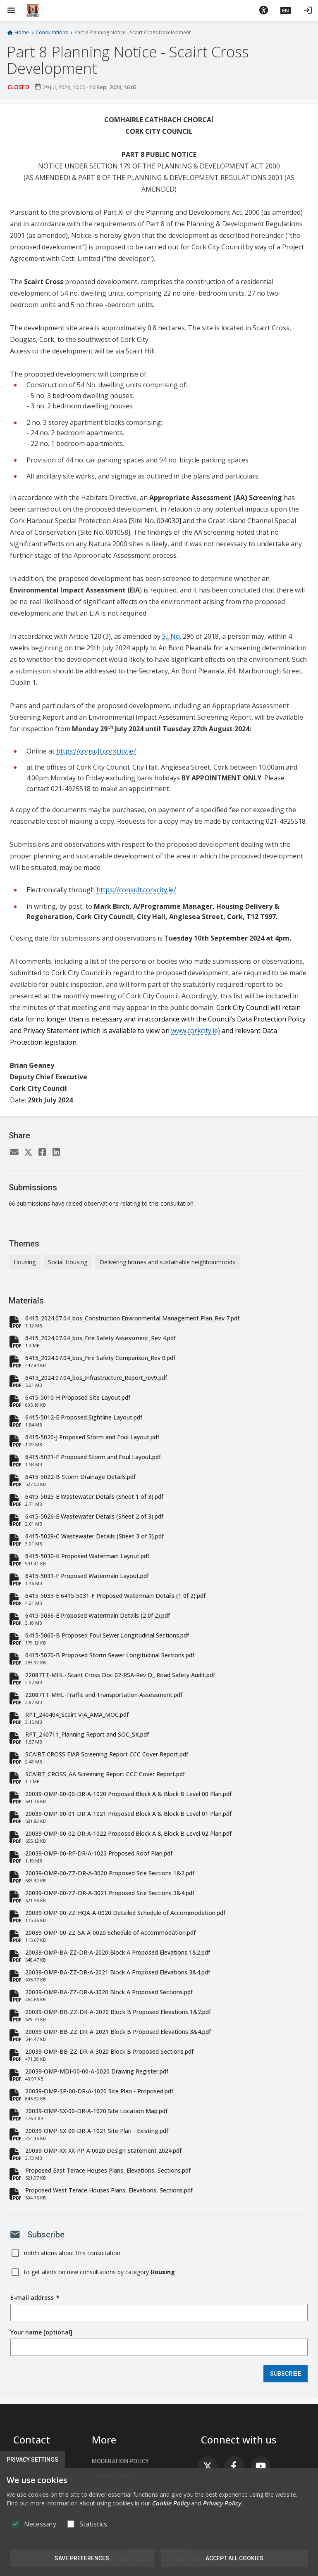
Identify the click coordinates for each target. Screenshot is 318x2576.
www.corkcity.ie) (195, 1030)
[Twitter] (28, 1152)
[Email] (14, 1152)
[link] (208, 2466)
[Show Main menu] (11, 10)
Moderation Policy (120, 2461)
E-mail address (35, 2298)
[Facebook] (42, 1152)
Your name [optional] (41, 2332)
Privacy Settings (32, 2459)
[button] (263, 10)
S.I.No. (171, 636)
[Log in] (307, 10)
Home (21, 33)
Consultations (52, 33)
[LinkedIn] (56, 1152)
